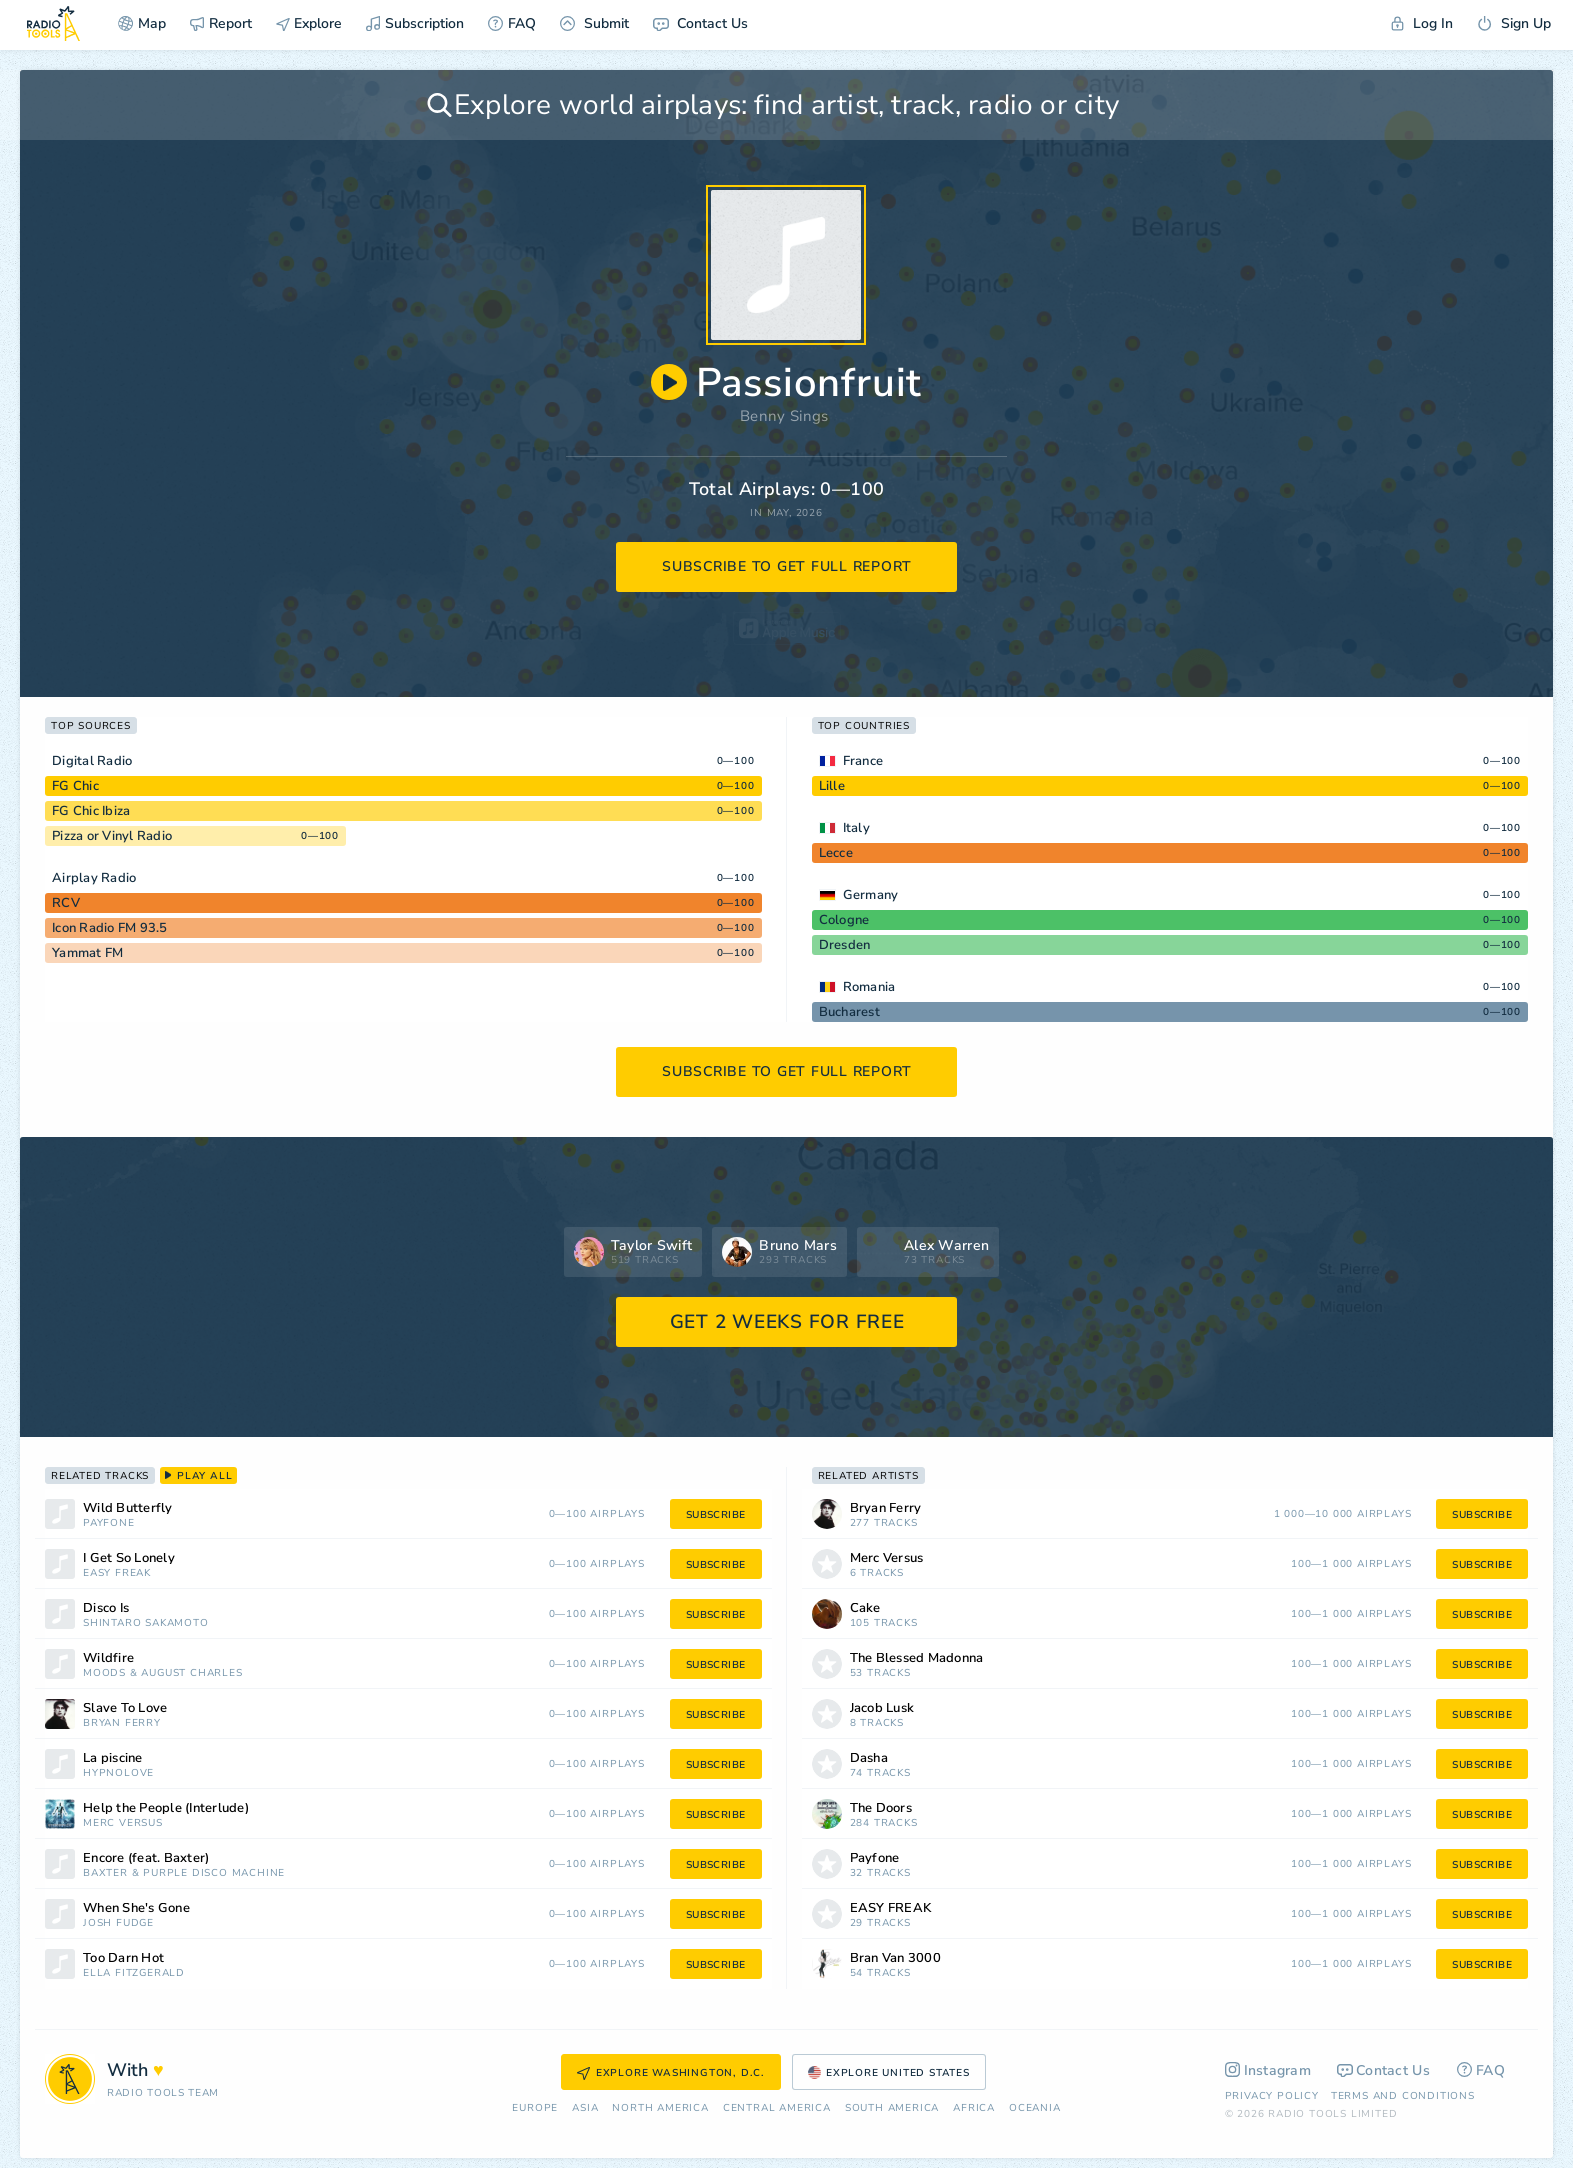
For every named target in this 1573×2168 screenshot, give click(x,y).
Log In (1422, 23)
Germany (871, 895)
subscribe (716, 1515)
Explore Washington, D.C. (671, 2073)
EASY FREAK (117, 1573)
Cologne (844, 920)
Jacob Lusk (882, 1708)
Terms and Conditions (1403, 2096)
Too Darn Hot (123, 1958)
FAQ (512, 23)
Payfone (109, 1523)
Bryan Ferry (122, 1723)
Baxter (105, 1873)
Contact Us (700, 23)
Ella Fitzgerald (134, 1973)
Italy (856, 828)
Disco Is (106, 1608)
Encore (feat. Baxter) (146, 1858)
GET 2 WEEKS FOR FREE (787, 1322)
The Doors (881, 1808)
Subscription (415, 23)
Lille (832, 786)
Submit (594, 23)
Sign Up (1514, 23)
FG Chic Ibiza (91, 811)
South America (892, 2108)
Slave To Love (125, 1708)
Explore (309, 23)
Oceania (1035, 2108)
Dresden (845, 945)
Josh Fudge (118, 1923)
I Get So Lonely (129, 1558)
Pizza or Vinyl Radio (112, 836)
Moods (104, 1673)
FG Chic (75, 786)
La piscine (113, 1758)
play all (198, 1476)
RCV (66, 903)
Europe (535, 2108)
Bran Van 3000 (895, 1958)
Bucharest (849, 1012)
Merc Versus (123, 1823)
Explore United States (889, 2073)
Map (142, 23)
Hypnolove (118, 1773)
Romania (869, 987)
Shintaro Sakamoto (146, 1623)
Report (221, 23)
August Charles (191, 1673)
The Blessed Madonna (917, 1658)
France (863, 761)
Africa (974, 2108)
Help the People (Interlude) (166, 1808)
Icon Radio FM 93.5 (110, 928)
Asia (585, 2108)
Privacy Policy (1272, 2096)
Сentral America (777, 2108)
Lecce (836, 853)
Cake (865, 1608)
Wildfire (108, 1658)
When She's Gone (136, 1908)
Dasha (869, 1758)
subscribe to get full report (787, 566)
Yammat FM (87, 953)
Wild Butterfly (128, 1508)
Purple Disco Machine (214, 1873)
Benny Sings (784, 416)
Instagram (1268, 2070)
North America (660, 2108)
